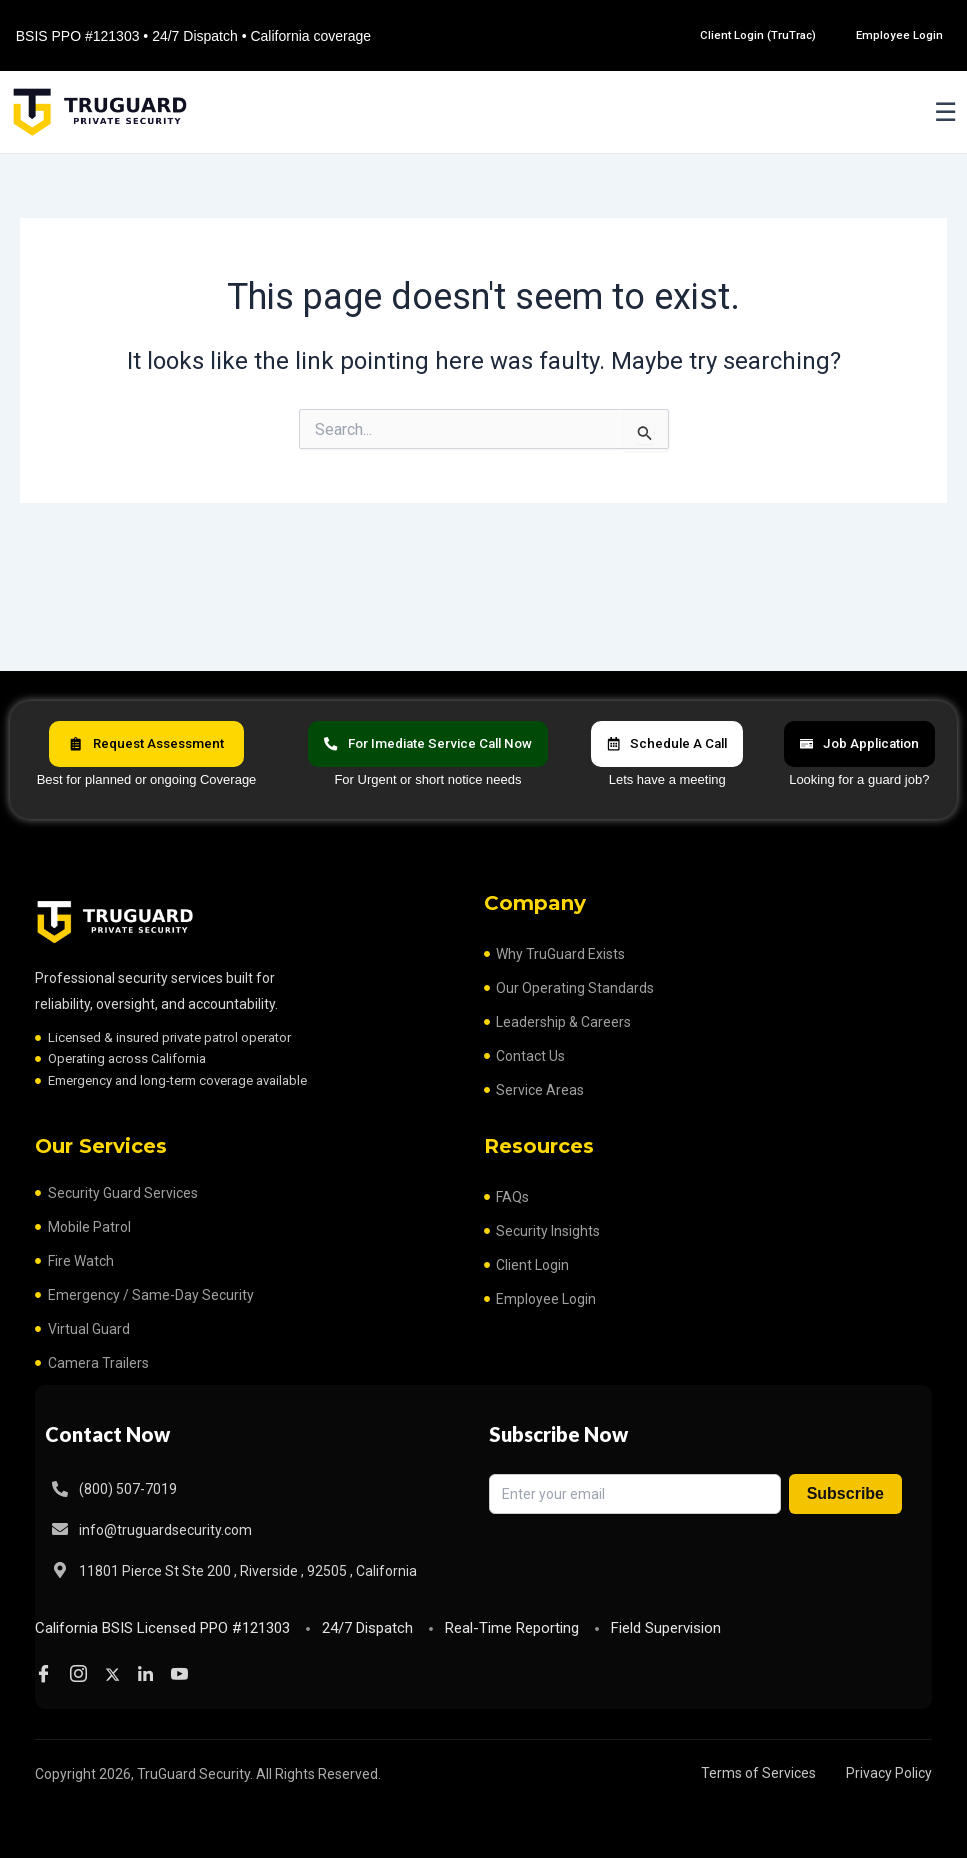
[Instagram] (81, 1675)
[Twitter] (116, 1675)
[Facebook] (46, 1675)
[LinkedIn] (150, 1675)
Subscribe (845, 1491)
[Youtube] (184, 1675)
